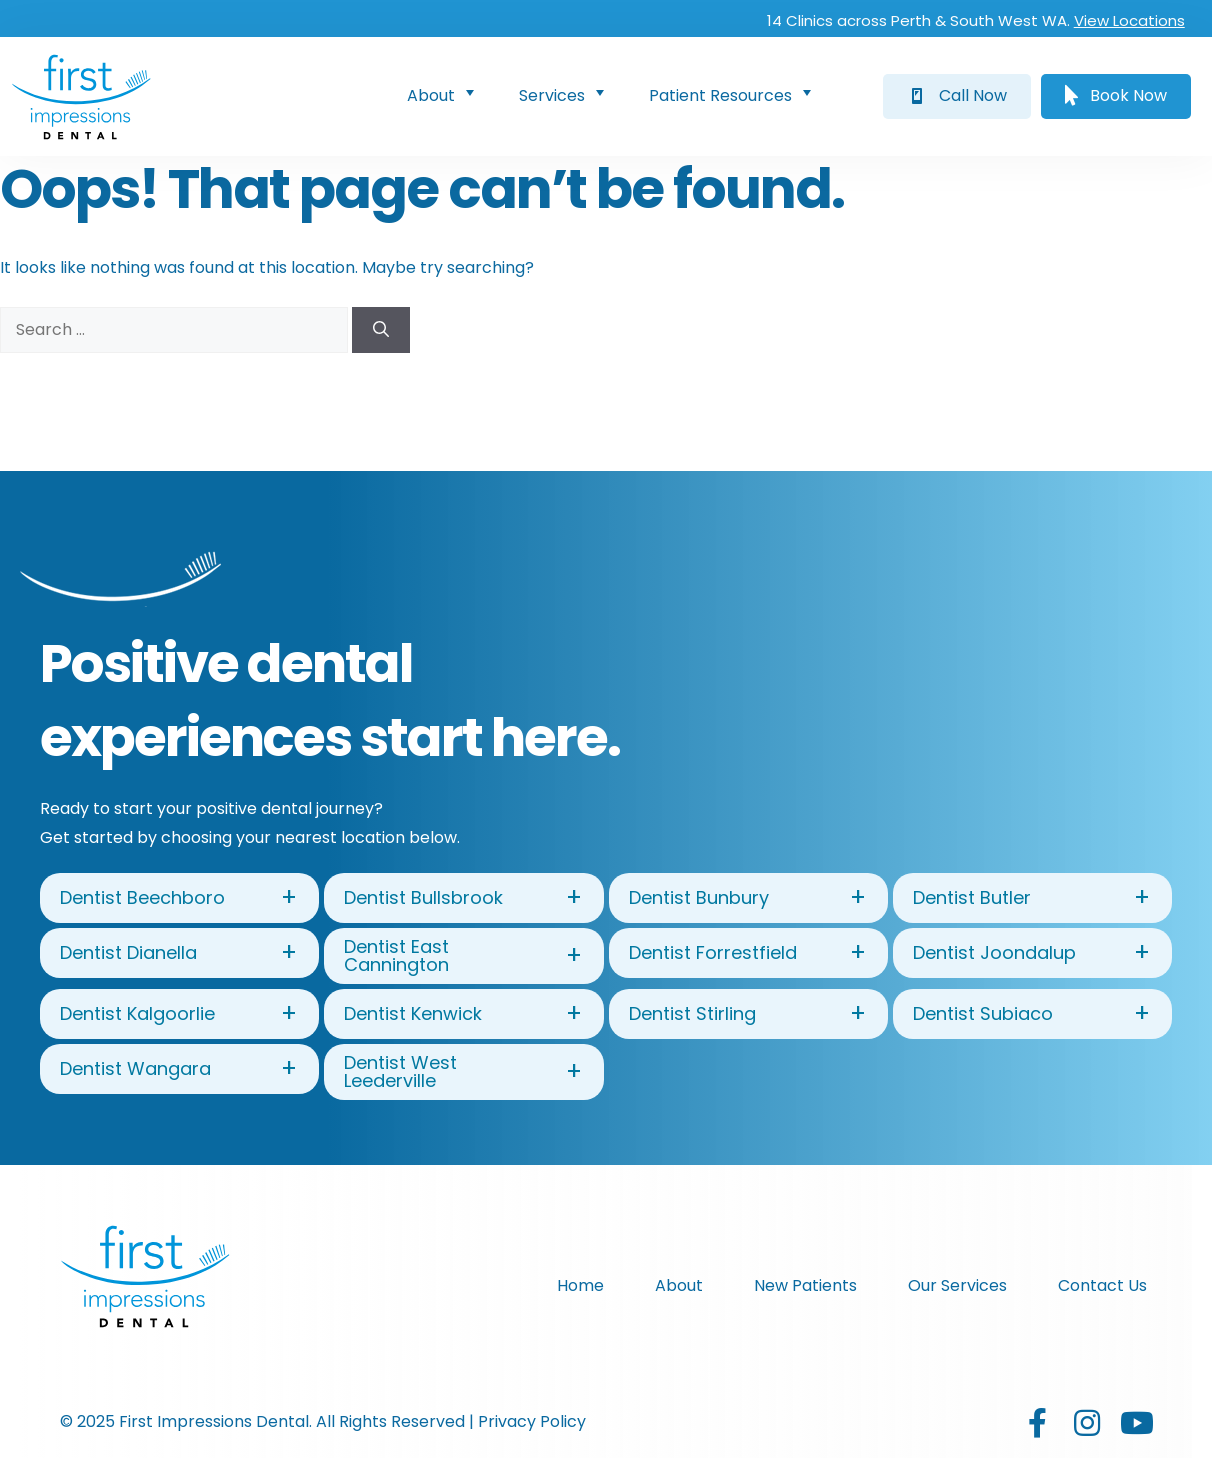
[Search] (381, 330)
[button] (957, 96)
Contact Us (1102, 1285)
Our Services (957, 1285)
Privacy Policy (532, 1421)
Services (566, 94)
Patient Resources (734, 94)
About (445, 94)
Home (580, 1285)
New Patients (805, 1285)
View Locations (1128, 20)
